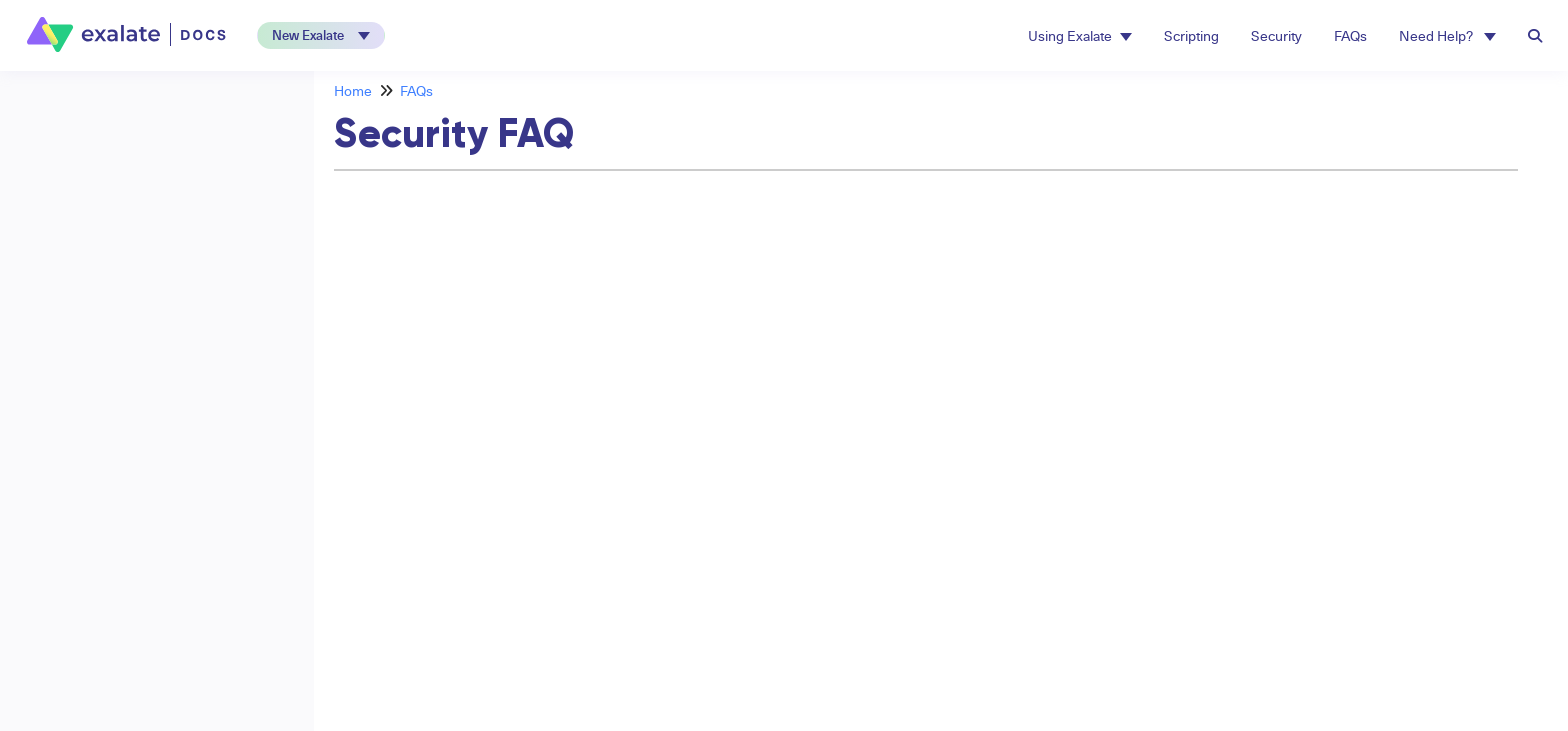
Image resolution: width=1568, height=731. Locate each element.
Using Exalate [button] (1080, 35)
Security (1276, 35)
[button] (321, 35)
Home (353, 90)
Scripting (1191, 35)
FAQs (1350, 35)
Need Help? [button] (1447, 35)
